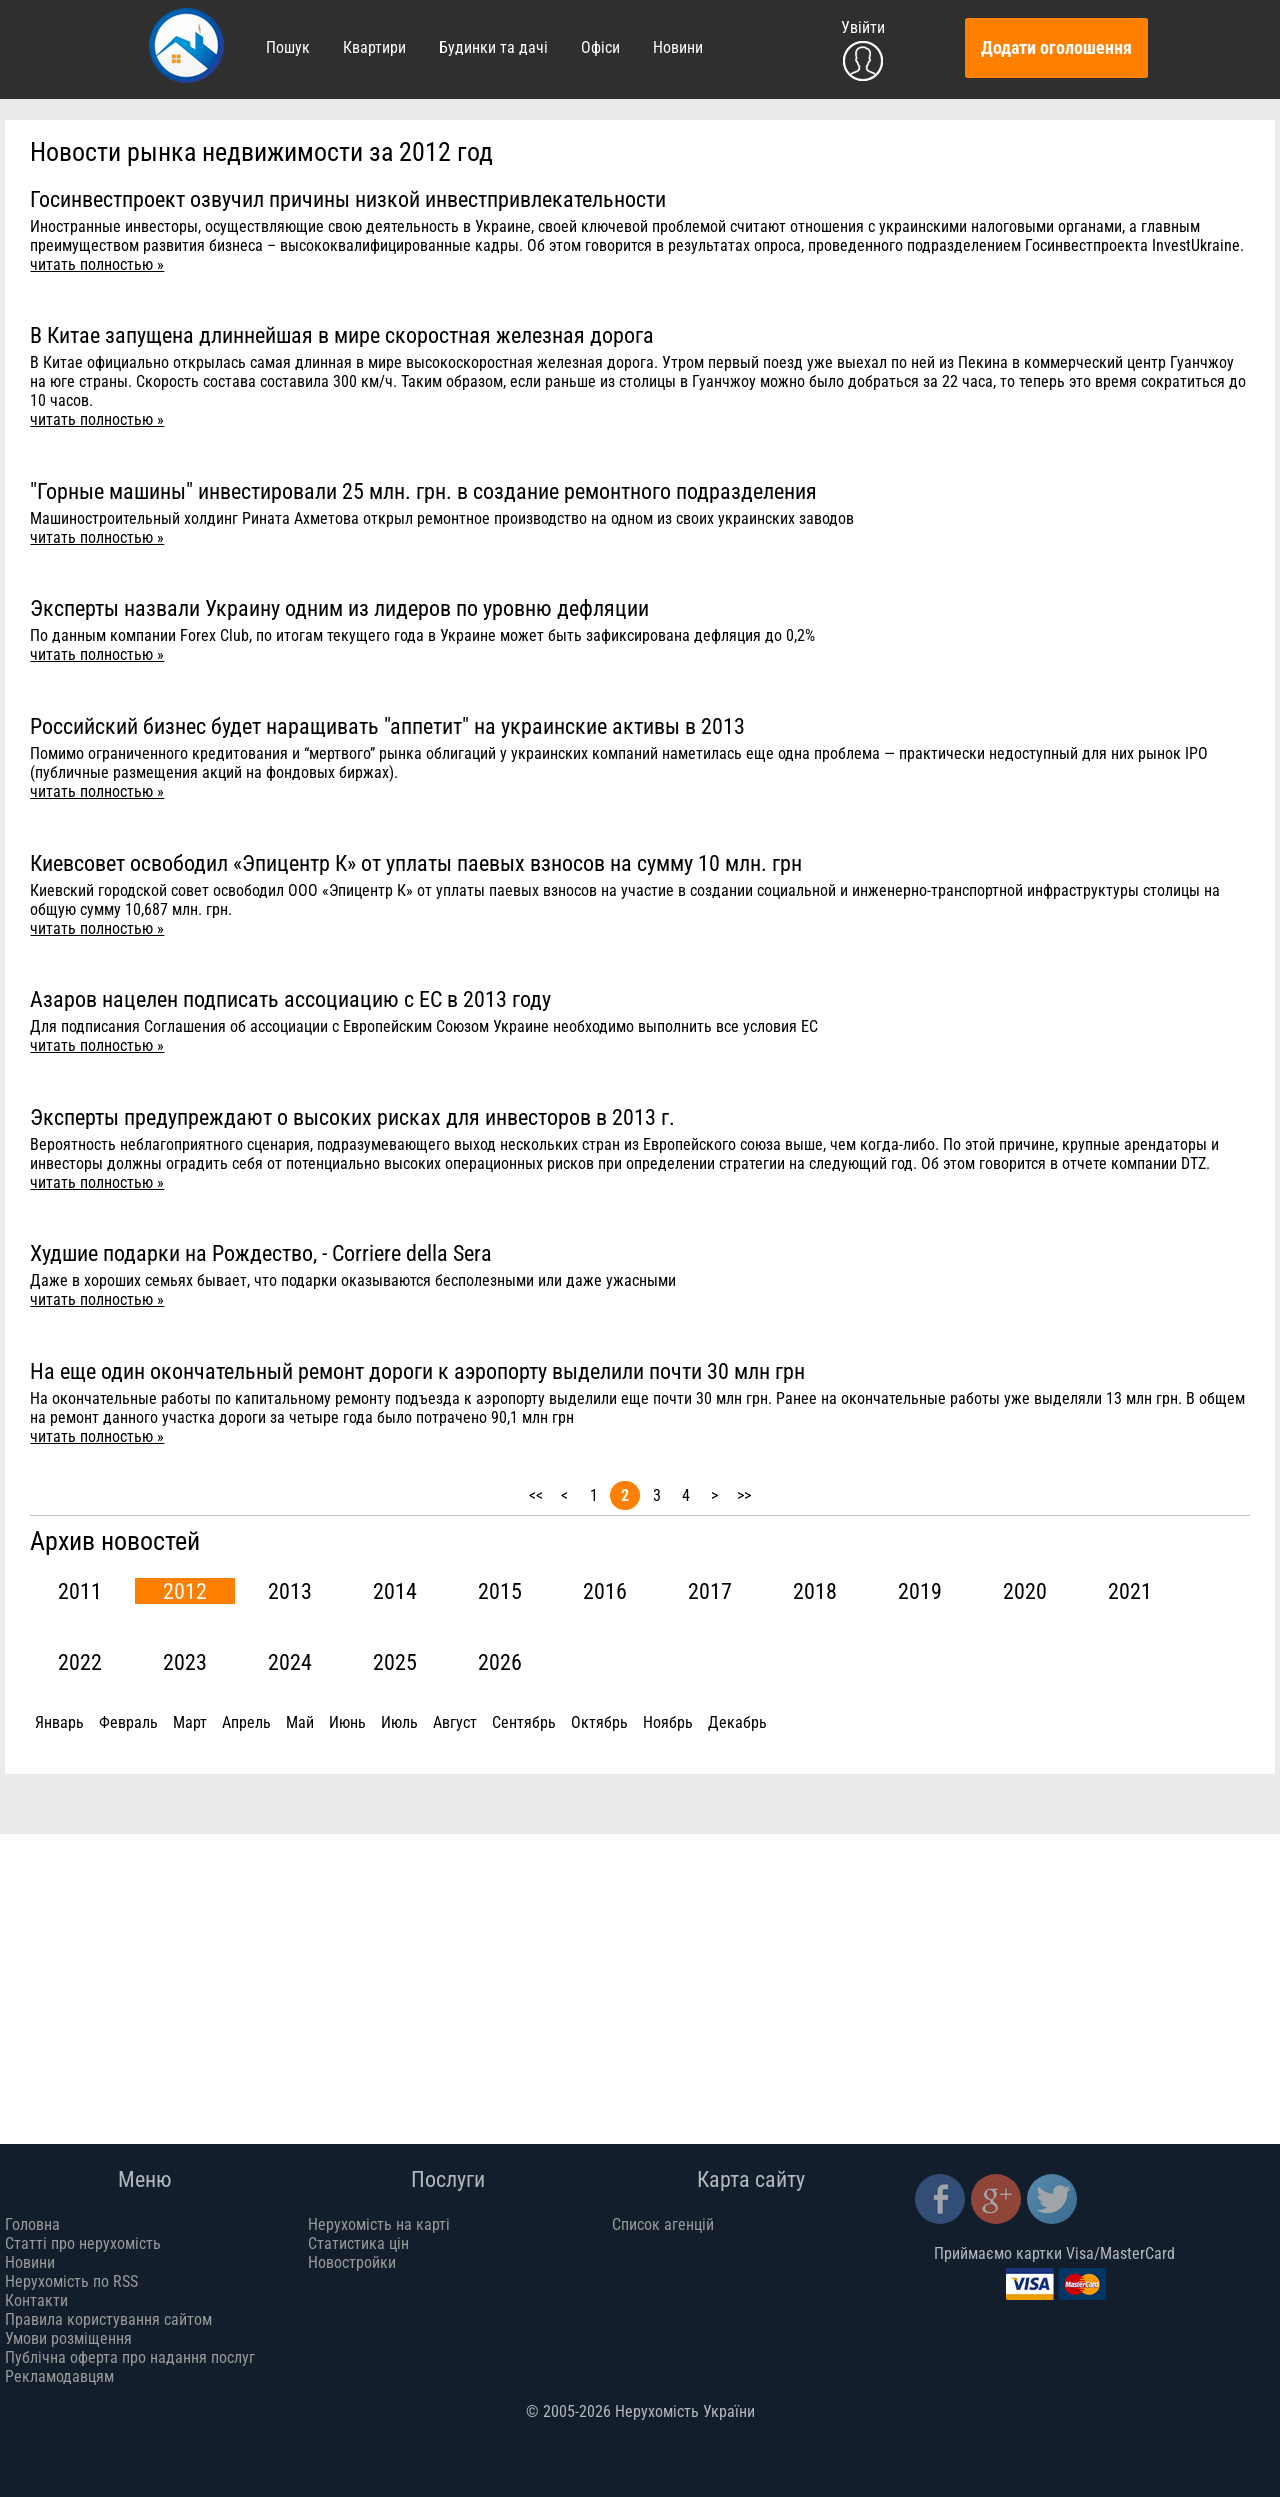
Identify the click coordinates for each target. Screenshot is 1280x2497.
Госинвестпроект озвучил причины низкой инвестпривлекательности (348, 199)
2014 (395, 1591)
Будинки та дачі (493, 47)
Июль (399, 1722)
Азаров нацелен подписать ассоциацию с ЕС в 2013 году (290, 999)
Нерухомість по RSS (71, 2281)
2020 (1025, 1591)
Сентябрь (524, 1722)
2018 (815, 1591)
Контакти (36, 2300)
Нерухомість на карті (379, 2224)
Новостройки (352, 2262)
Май (300, 1722)
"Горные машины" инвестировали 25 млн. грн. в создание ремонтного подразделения (423, 491)
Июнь (347, 1722)
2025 (395, 1662)
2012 (185, 1591)
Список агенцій (663, 2224)
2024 (290, 1662)
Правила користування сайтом (108, 2319)
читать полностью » (97, 264)
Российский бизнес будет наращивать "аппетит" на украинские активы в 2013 (387, 726)
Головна (32, 2224)
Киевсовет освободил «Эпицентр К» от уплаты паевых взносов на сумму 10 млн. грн (416, 863)
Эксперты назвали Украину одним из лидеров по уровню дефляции (339, 608)
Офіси (600, 47)
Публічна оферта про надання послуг (130, 2357)
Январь (59, 1722)
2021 (1130, 1591)
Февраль (128, 1722)
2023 (185, 1662)
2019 (920, 1591)
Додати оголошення (1056, 48)
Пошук (288, 47)
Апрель (246, 1722)
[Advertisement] (640, 1974)
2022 (80, 1662)
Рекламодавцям (59, 2376)
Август (455, 1722)
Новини (678, 47)
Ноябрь (668, 1722)
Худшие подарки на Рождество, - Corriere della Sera (261, 1253)
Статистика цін (358, 2243)
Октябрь (599, 1722)
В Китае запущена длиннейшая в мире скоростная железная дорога (342, 335)
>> (744, 1495)
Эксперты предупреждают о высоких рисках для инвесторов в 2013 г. (352, 1117)
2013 (290, 1591)
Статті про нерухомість (83, 2243)
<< (536, 1495)
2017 (710, 1591)
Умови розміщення (68, 2338)
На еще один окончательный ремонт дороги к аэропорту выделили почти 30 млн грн (417, 1371)
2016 (605, 1591)
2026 (500, 1662)
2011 (80, 1591)
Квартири (374, 47)
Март (190, 1722)
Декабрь (737, 1722)
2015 (500, 1591)
